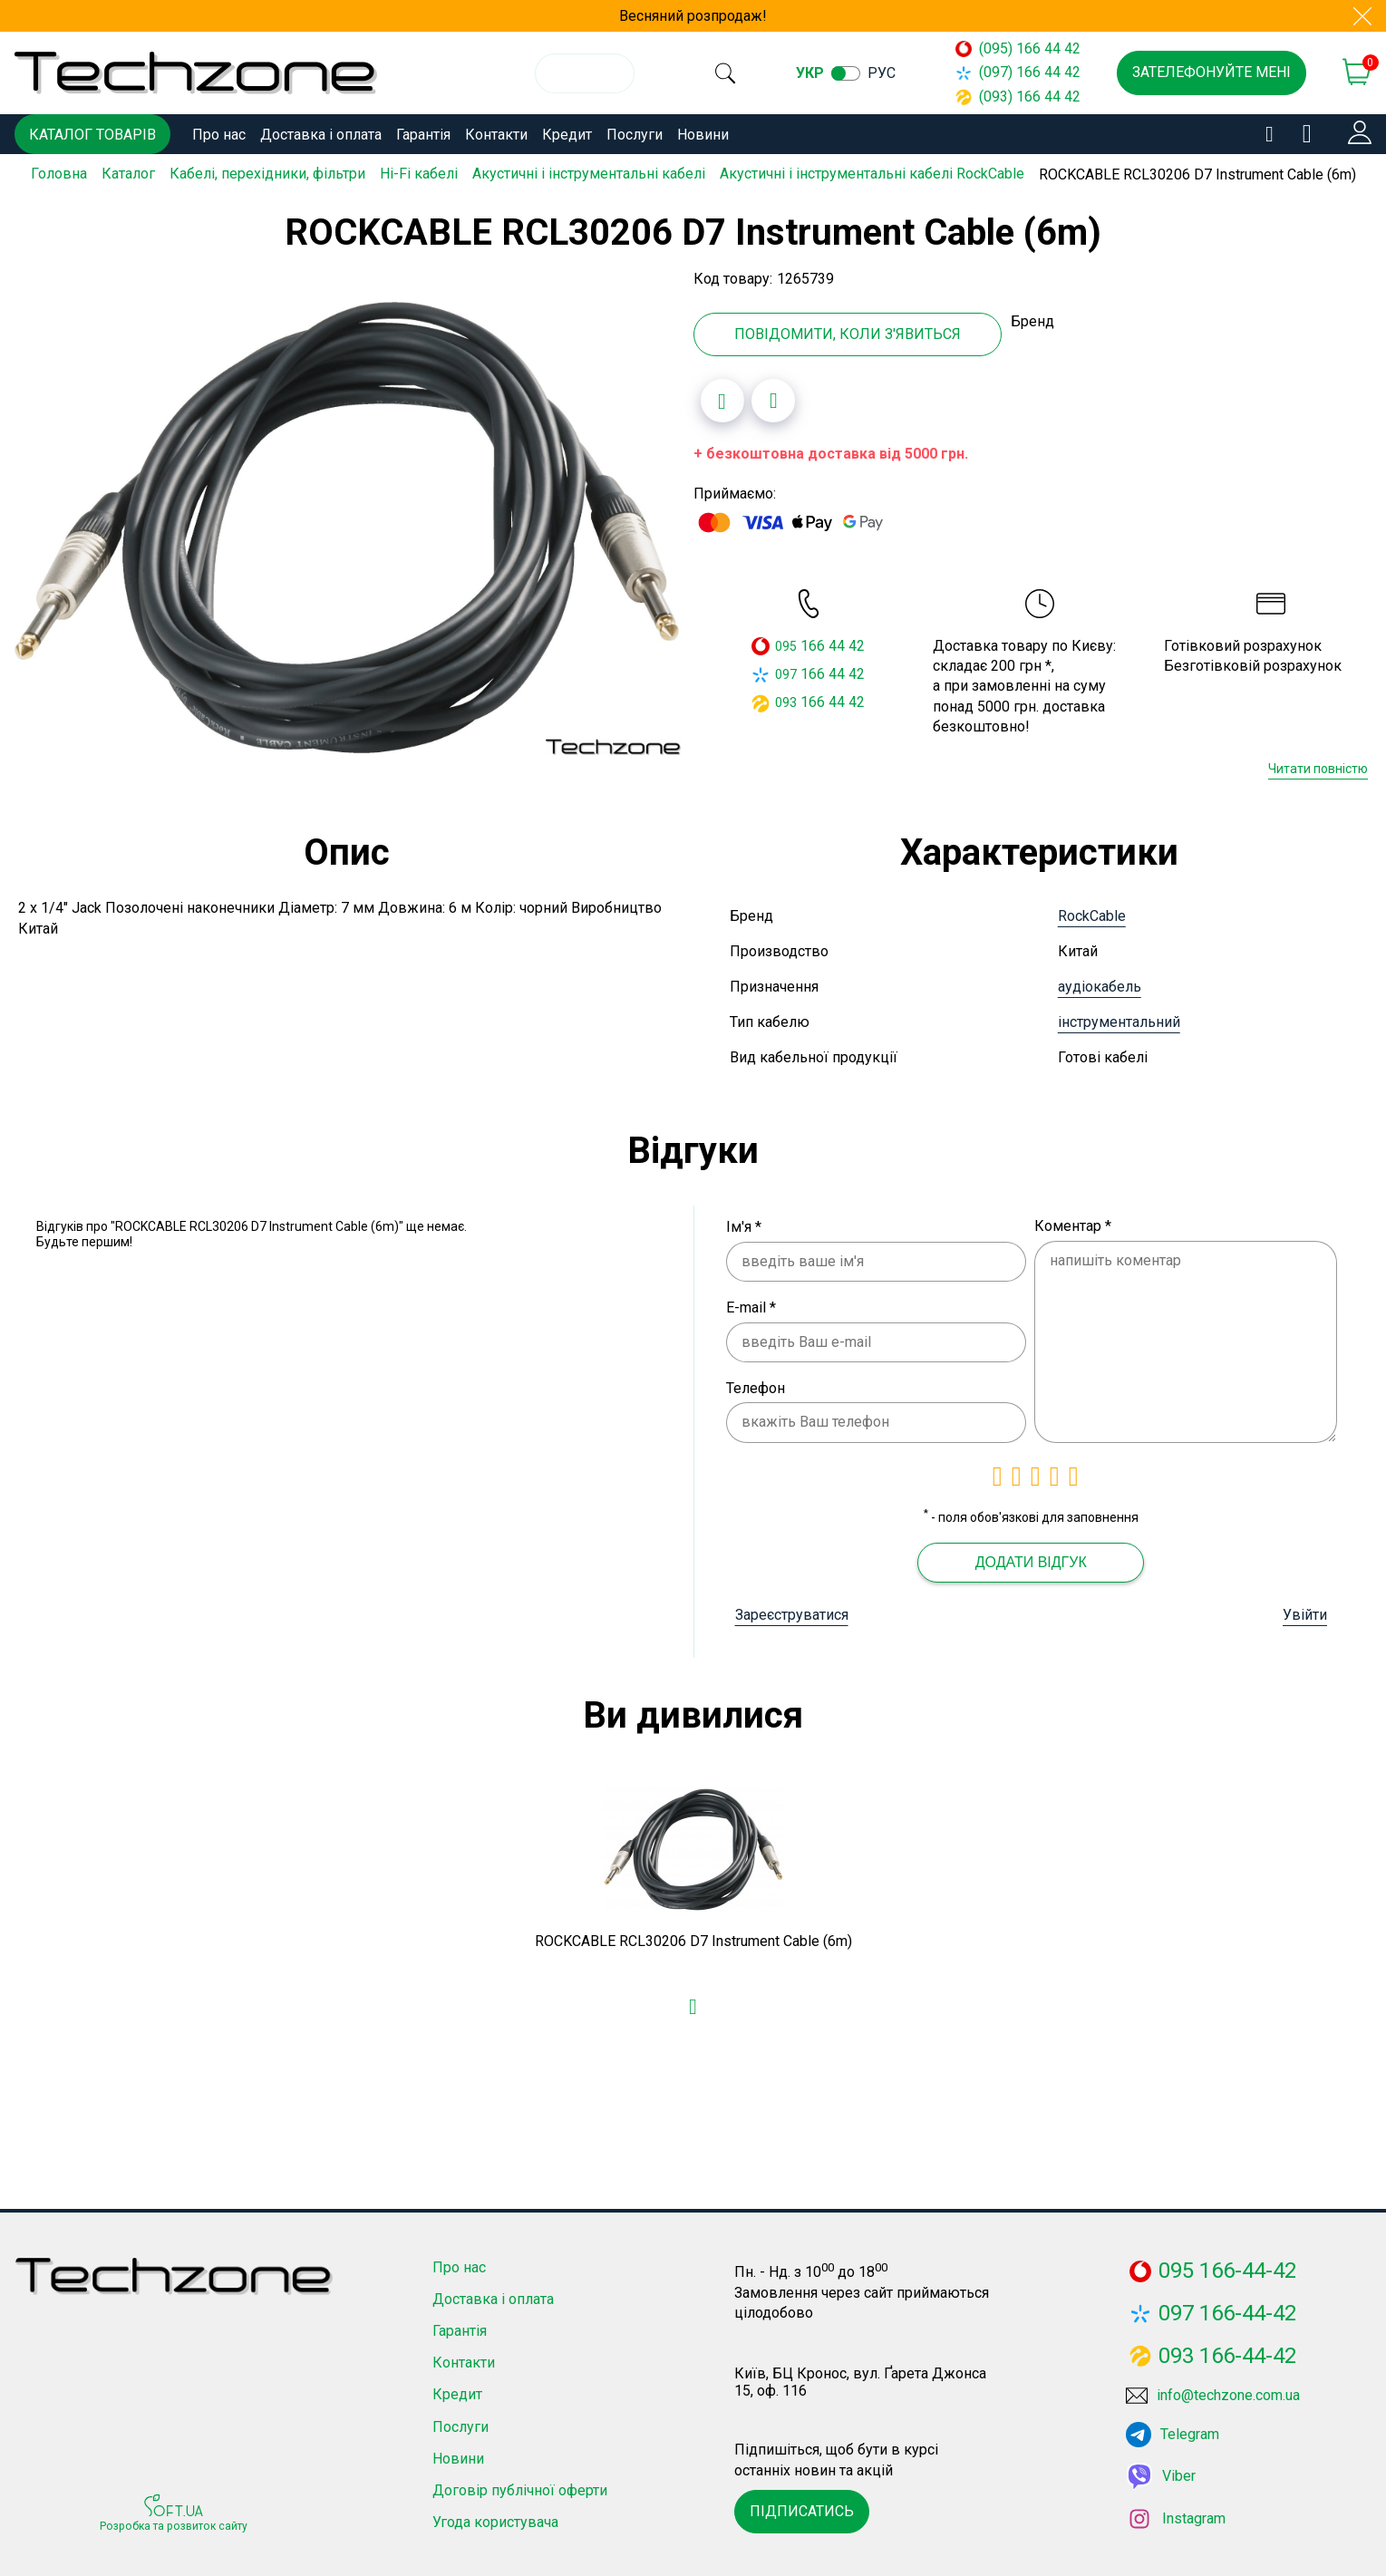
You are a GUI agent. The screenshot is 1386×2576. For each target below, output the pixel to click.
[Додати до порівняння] (773, 398)
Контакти (496, 134)
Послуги (634, 134)
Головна (59, 173)
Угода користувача (495, 2519)
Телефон (755, 1385)
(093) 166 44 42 (1018, 96)
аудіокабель (1099, 984)
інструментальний (1119, 1019)
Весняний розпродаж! (693, 15)
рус (894, 73)
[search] (731, 73)
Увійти (1305, 1612)
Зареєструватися (791, 1612)
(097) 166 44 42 (1018, 72)
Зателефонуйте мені (1211, 72)
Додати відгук (1031, 1559)
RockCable (1092, 913)
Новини (703, 134)
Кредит (567, 134)
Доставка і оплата (321, 134)
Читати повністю (1318, 766)
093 (786, 699)
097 (786, 671)
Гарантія (423, 134)
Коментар (1072, 1223)
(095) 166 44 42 (1018, 48)
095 (786, 643)
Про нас (219, 134)
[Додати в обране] (722, 398)
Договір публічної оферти (519, 2487)
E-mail (751, 1304)
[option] (346, 525)
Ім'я (743, 1224)
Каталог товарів (92, 134)
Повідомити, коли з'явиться (847, 331)
